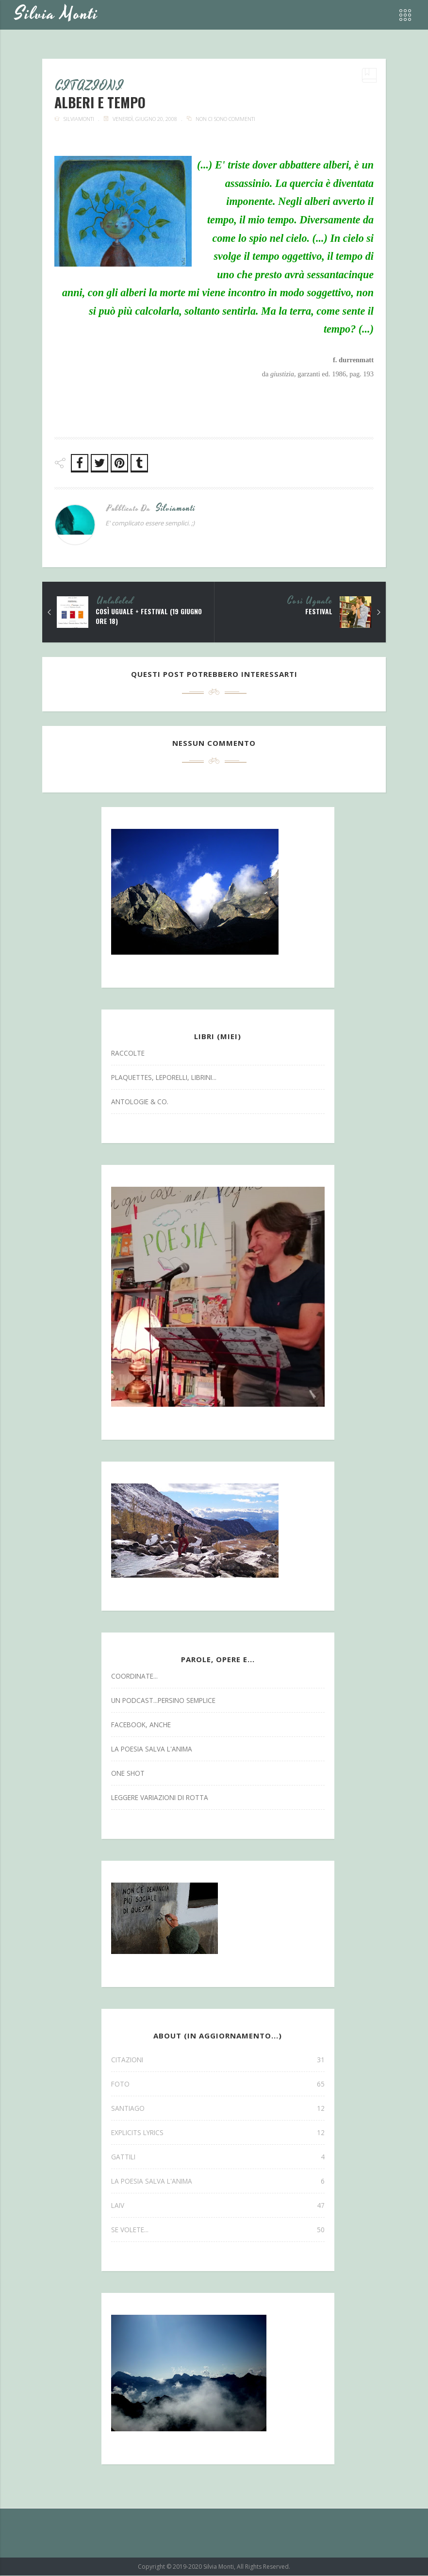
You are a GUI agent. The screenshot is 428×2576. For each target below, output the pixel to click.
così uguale (309, 601)
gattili (218, 2157)
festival (318, 612)
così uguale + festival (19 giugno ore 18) (149, 616)
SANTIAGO (218, 2108)
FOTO (218, 2084)
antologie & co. (139, 1102)
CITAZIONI (90, 87)
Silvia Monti (57, 14)
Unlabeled (115, 601)
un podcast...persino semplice (163, 1700)
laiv (218, 2205)
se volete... (218, 2230)
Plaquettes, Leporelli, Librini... (163, 1077)
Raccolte (128, 1053)
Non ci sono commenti (225, 119)
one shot (128, 1773)
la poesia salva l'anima (151, 1749)
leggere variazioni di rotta (159, 1797)
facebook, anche (141, 1725)
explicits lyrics (218, 2133)
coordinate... (134, 1676)
